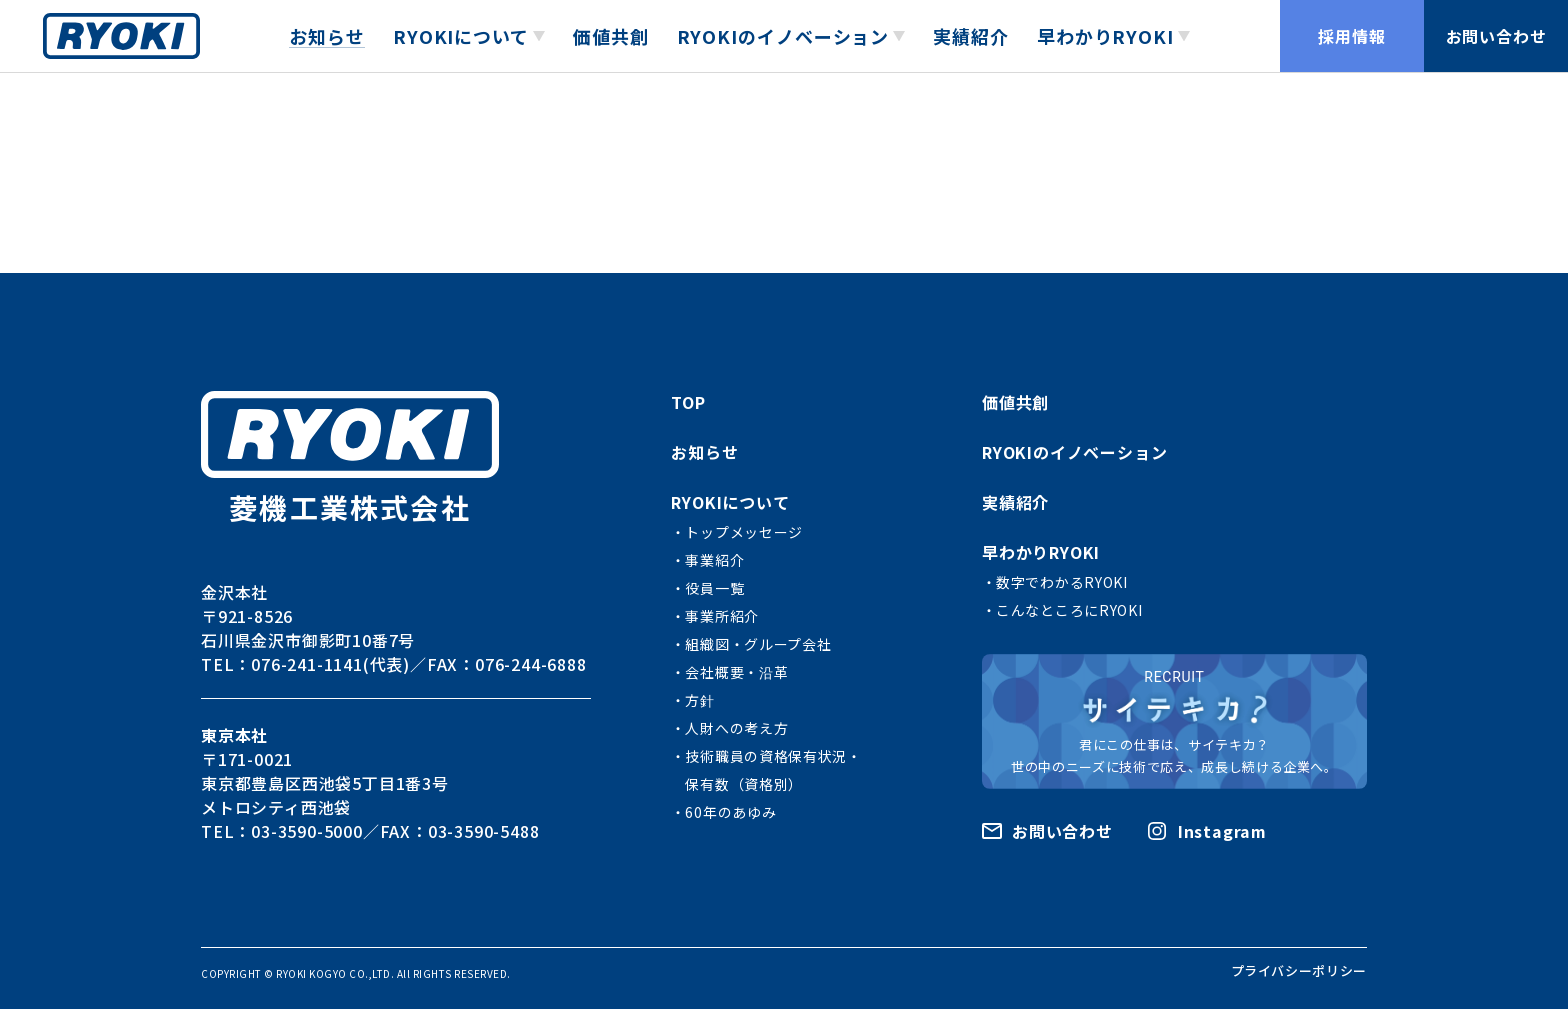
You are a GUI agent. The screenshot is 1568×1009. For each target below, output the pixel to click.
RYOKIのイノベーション (1074, 452)
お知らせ (327, 36)
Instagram (1222, 831)
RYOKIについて (730, 502)
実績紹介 (971, 36)
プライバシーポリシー (1299, 970)
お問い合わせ (1496, 36)
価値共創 (611, 36)
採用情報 (1351, 36)
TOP (688, 402)
